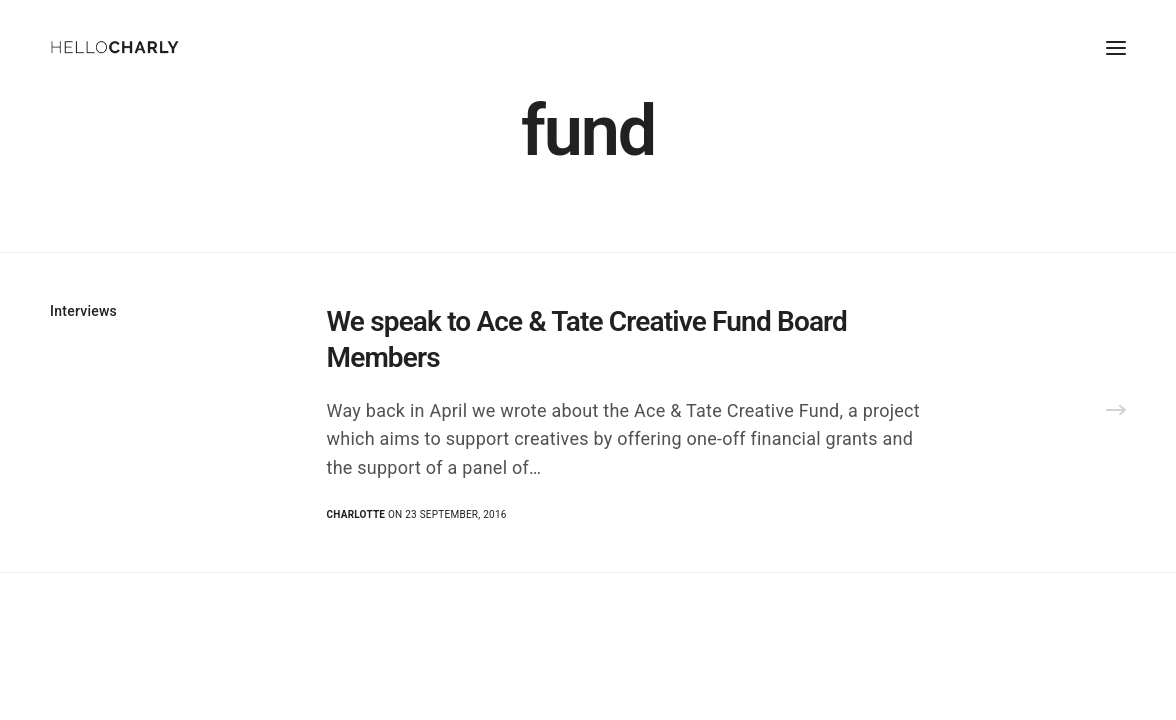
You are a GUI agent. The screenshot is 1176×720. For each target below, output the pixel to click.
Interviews (83, 311)
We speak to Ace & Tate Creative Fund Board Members (587, 339)
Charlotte (356, 514)
